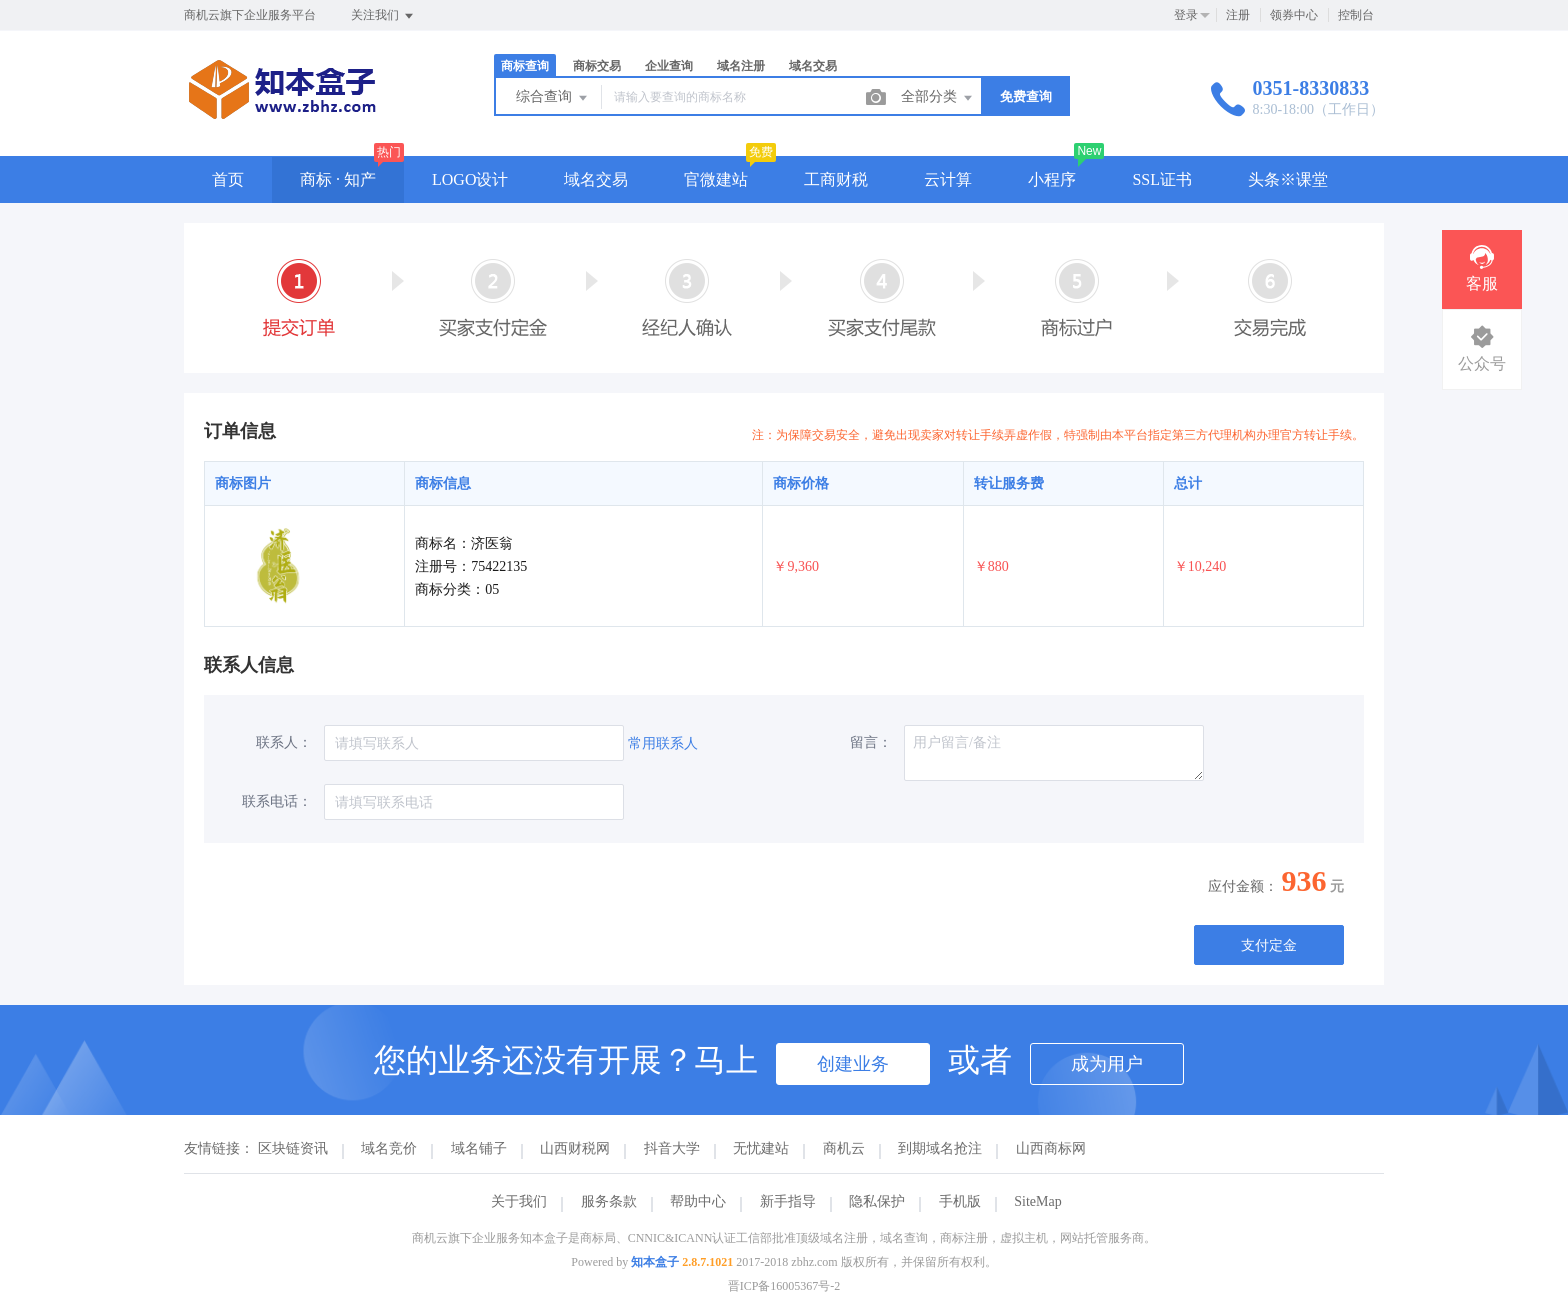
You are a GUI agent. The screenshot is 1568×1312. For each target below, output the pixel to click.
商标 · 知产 (338, 179)
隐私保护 (877, 1201)
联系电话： (277, 801)
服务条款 (609, 1201)
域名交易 (813, 66)
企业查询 (669, 66)
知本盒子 (655, 1262)
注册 (1238, 15)
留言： (871, 742)
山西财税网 (575, 1148)
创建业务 (853, 1064)
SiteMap (1037, 1201)
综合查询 (553, 98)
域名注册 (741, 66)
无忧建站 (761, 1148)
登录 (1186, 15)
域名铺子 (479, 1148)
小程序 (1052, 179)
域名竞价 (389, 1148)
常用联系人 (663, 743)
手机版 (960, 1201)
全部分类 (938, 98)
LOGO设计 (470, 179)
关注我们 (383, 16)
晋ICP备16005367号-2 (784, 1286)
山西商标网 (1051, 1148)
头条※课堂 (1288, 179)
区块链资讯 (293, 1148)
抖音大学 (672, 1148)
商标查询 (525, 66)
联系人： (284, 742)
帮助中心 (698, 1201)
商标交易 (597, 66)
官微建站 (716, 179)
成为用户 (1107, 1064)
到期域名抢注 (940, 1148)
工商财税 (836, 179)
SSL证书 (1162, 179)
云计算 (948, 179)
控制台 (1356, 15)
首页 (228, 179)
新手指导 (788, 1201)
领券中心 (1294, 15)
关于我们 (519, 1201)
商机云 (844, 1148)
